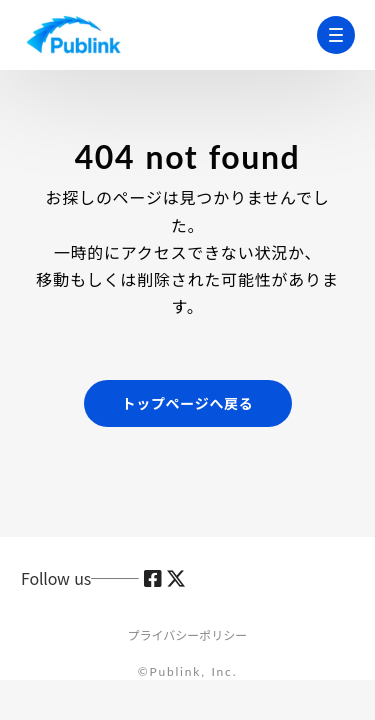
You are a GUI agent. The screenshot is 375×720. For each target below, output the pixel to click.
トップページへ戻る (187, 403)
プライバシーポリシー (188, 635)
